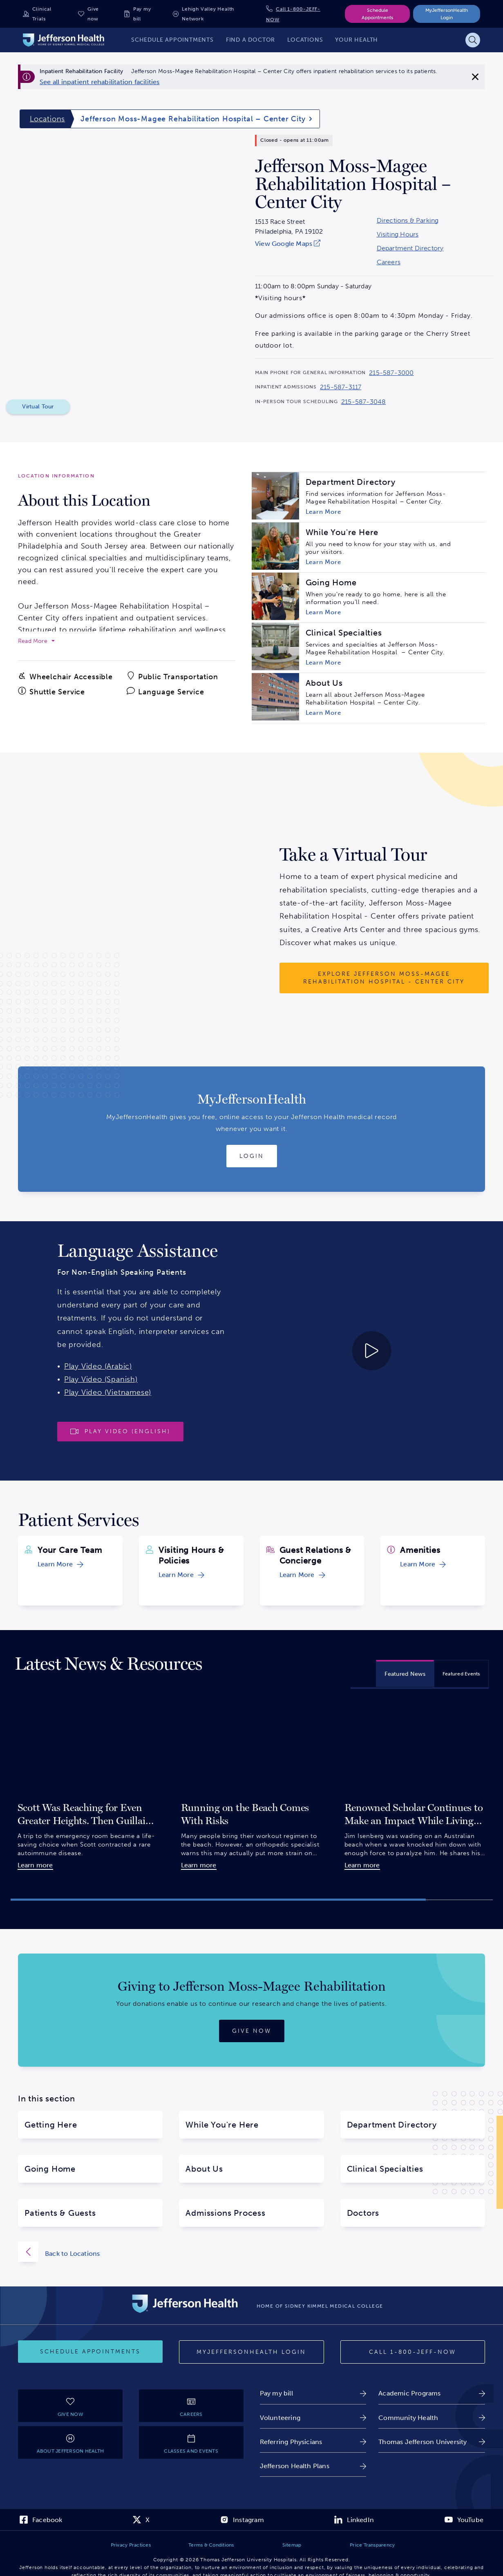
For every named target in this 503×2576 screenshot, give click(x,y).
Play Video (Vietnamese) (107, 1392)
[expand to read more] (36, 641)
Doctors (363, 2213)
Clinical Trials (41, 14)
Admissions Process (225, 2213)
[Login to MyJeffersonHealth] (251, 1156)
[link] (100, 82)
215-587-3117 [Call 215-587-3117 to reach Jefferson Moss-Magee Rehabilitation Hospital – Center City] (340, 387)
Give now (93, 14)
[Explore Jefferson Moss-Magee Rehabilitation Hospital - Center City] (383, 978)
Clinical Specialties (385, 2169)
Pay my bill (142, 14)
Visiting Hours (398, 234)
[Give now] (251, 2031)
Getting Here (51, 2125)
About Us (204, 2169)
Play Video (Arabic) (98, 1366)
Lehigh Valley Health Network (208, 14)
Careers (388, 262)
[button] (218, 1900)
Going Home (50, 2169)
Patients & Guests (60, 2213)
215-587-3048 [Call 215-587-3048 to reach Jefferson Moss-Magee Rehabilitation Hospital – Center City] (363, 402)
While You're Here (222, 2125)
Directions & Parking (408, 220)
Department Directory (410, 248)
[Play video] (120, 1431)
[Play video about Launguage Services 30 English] (314, 1350)
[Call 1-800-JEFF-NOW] (412, 2352)
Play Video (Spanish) (101, 1379)
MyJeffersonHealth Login (446, 13)
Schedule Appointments (377, 13)
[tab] (405, 1673)
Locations (47, 118)
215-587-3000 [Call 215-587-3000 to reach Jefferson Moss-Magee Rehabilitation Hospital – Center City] (391, 373)
